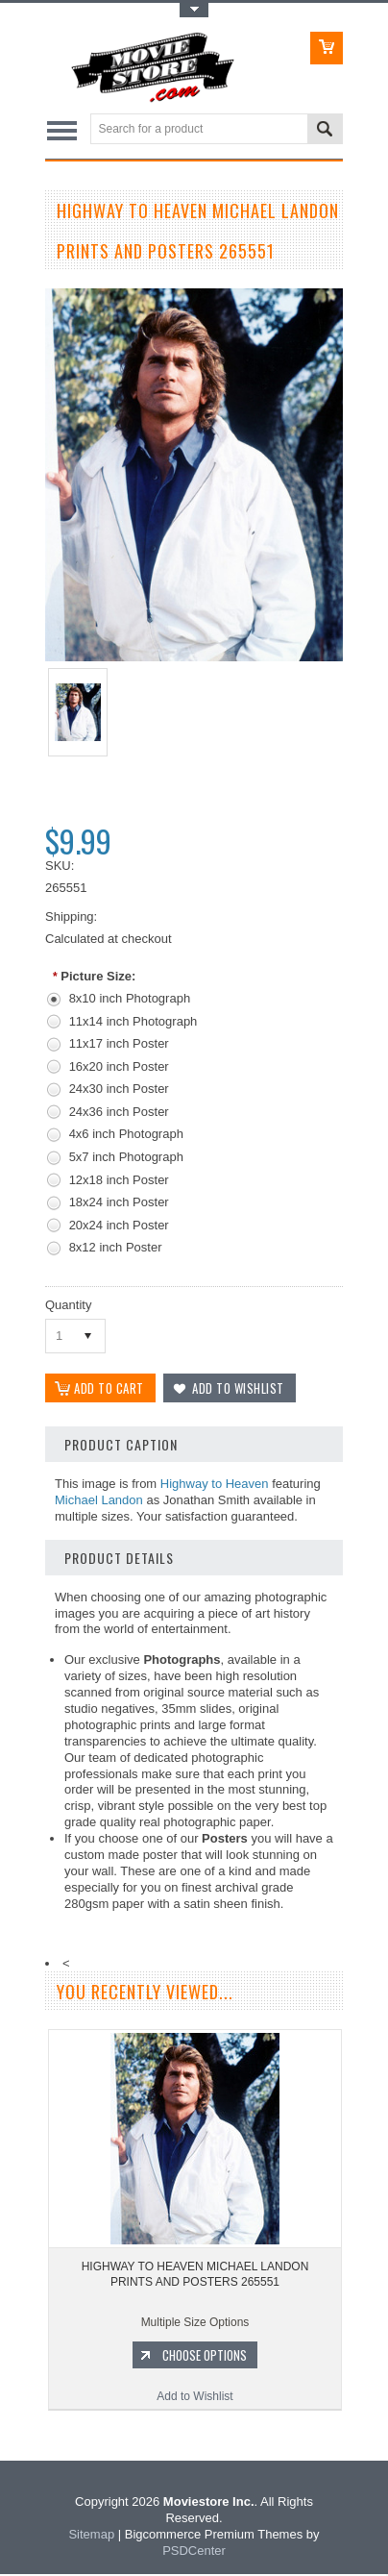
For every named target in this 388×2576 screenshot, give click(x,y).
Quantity (68, 1305)
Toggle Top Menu (194, 10)
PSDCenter (194, 2552)
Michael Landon (99, 1502)
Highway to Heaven (214, 1485)
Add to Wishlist (194, 2399)
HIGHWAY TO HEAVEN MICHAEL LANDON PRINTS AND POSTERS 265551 (195, 2277)
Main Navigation (62, 130)
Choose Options (204, 2357)
